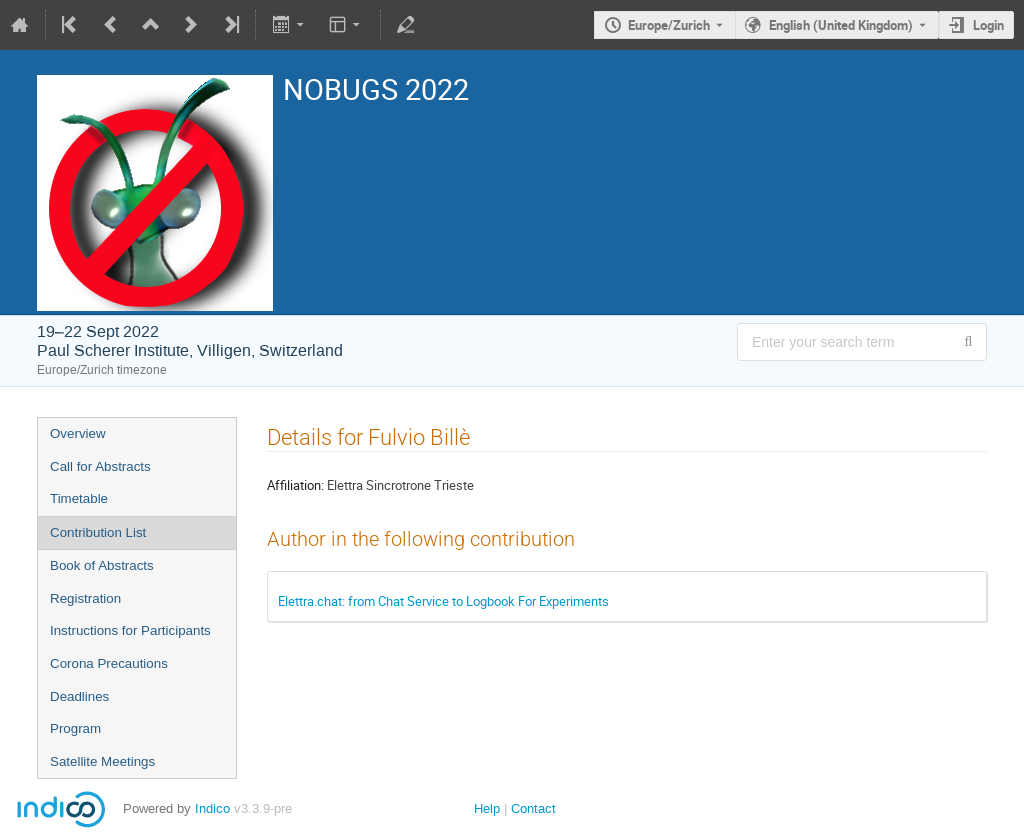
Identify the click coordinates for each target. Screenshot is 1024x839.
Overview (78, 433)
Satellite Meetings (102, 761)
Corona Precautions (109, 663)
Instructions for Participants (130, 630)
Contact (533, 808)
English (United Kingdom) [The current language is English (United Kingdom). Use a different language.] (841, 25)
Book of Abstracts (102, 565)
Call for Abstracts (100, 466)
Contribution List (98, 532)
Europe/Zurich (669, 25)
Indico (212, 808)
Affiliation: (295, 485)
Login (988, 25)
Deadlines (79, 696)
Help (487, 808)
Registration (85, 598)
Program (75, 728)
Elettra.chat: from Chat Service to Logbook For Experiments (443, 601)
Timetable (79, 498)
